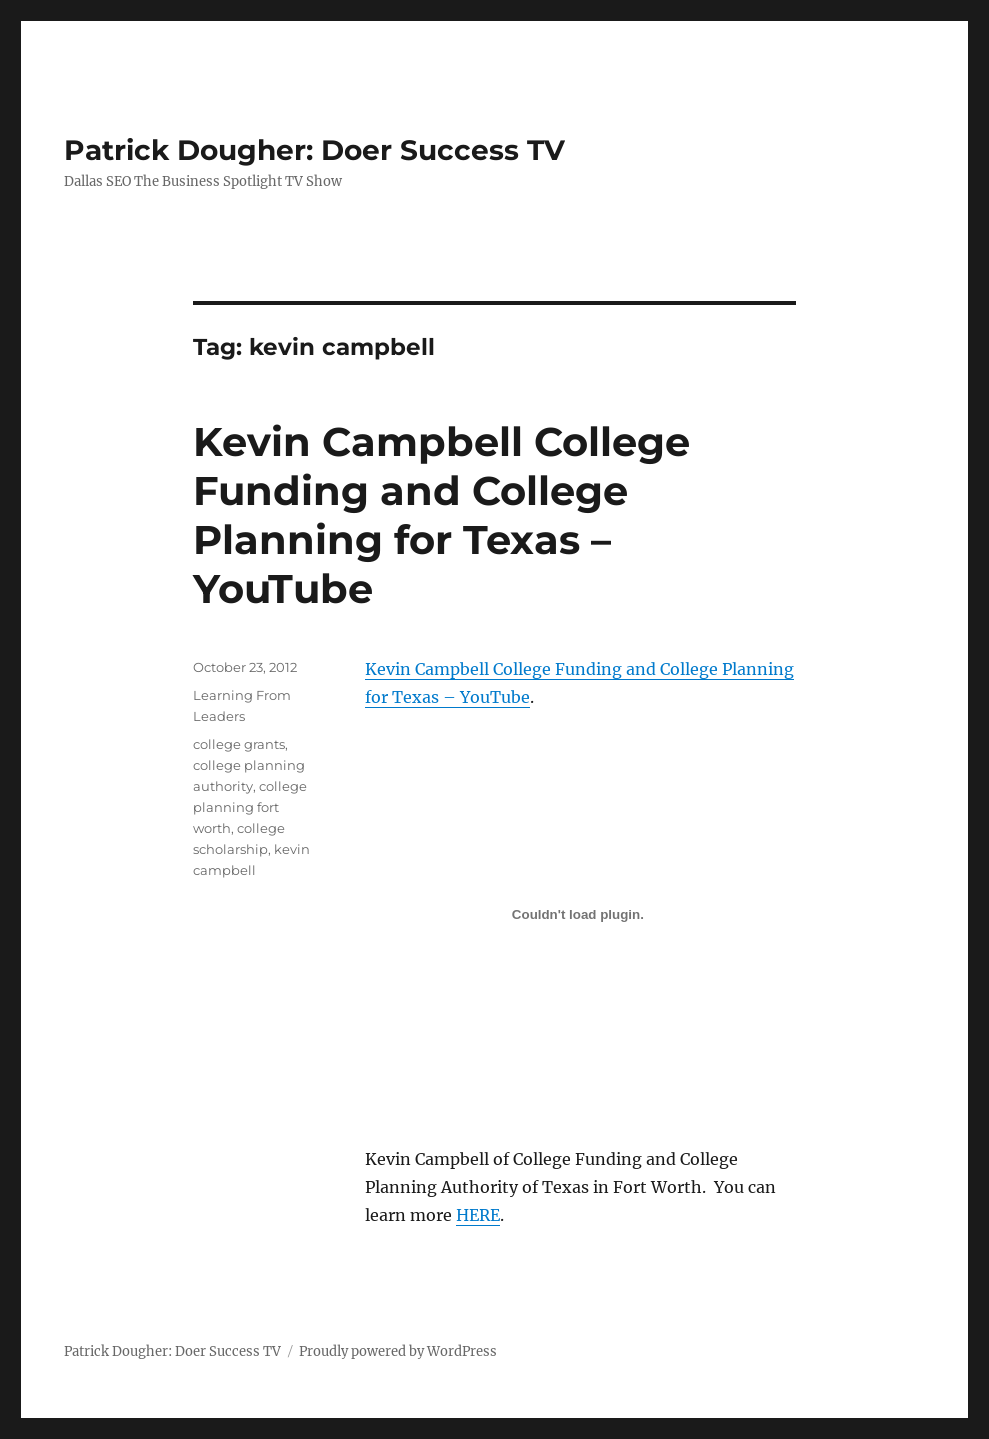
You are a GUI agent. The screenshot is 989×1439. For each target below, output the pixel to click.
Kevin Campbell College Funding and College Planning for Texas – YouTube (441, 515)
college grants (239, 744)
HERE (478, 1215)
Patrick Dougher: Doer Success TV (314, 150)
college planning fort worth (250, 807)
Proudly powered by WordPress (398, 1351)
